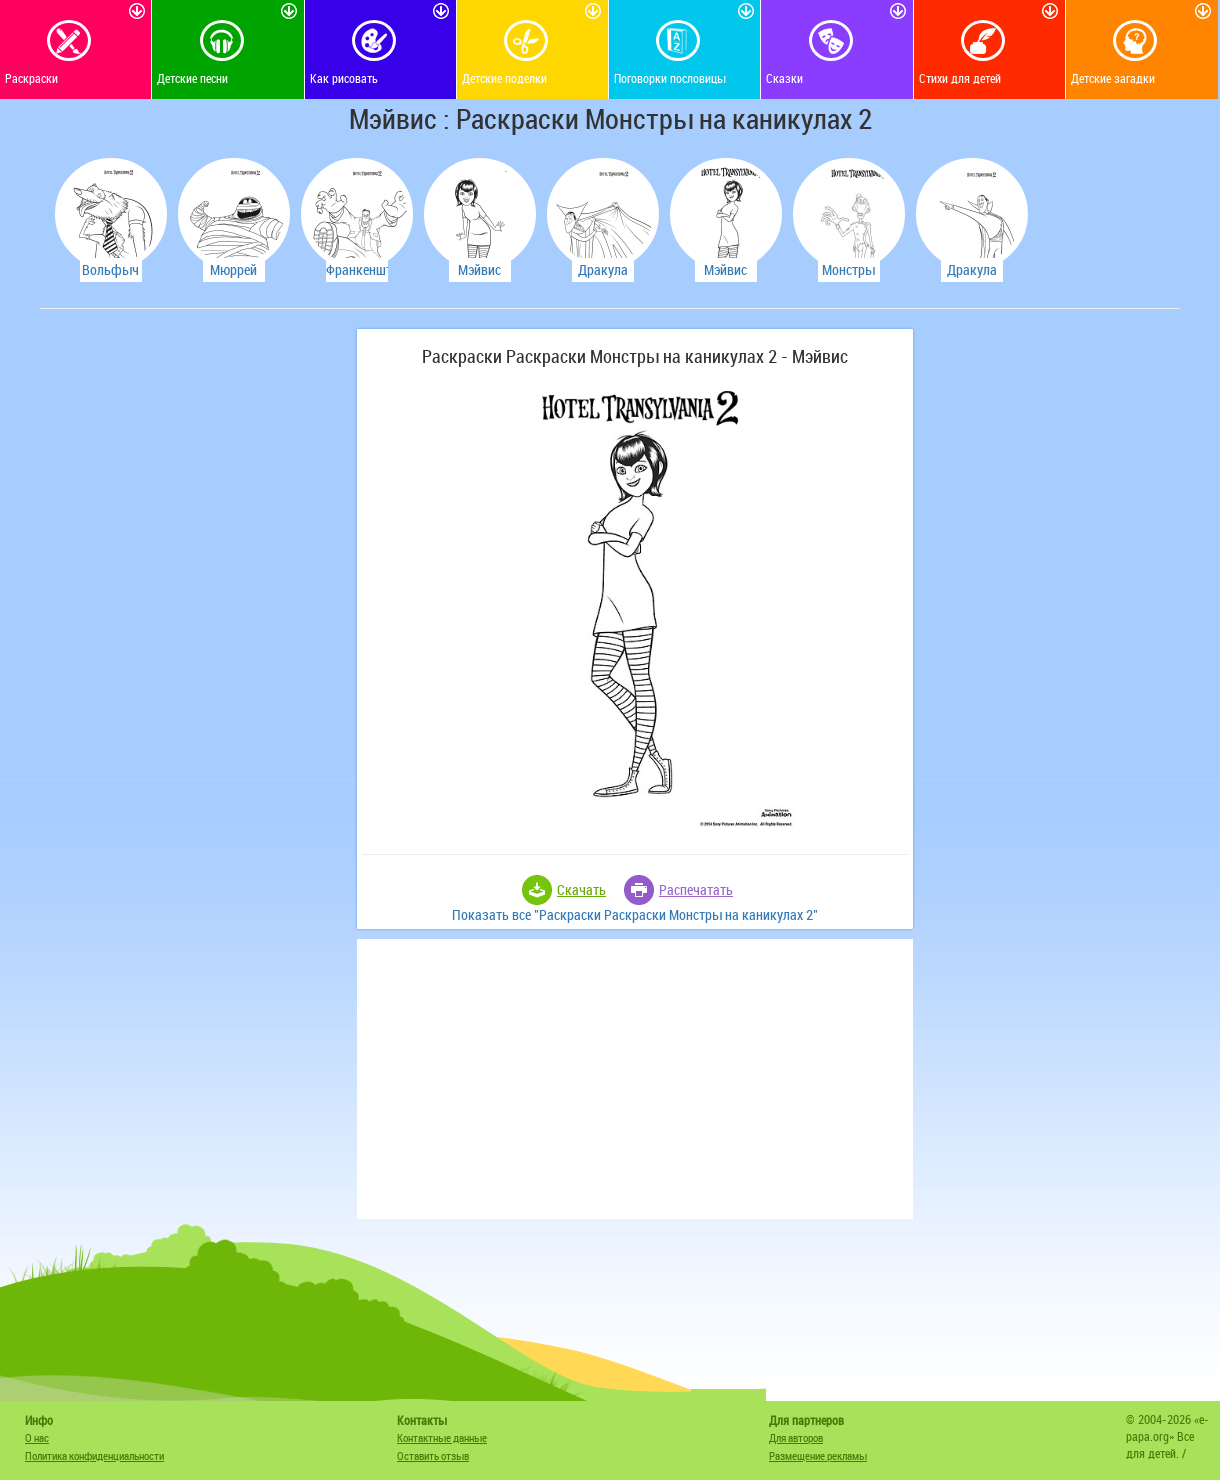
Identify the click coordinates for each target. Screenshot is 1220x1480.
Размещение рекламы (818, 1455)
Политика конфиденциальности (94, 1455)
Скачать (581, 889)
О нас (37, 1437)
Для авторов (796, 1437)
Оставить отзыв (433, 1455)
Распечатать (696, 889)
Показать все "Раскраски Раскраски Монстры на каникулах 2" (635, 914)
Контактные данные (442, 1437)
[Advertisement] (195, 629)
